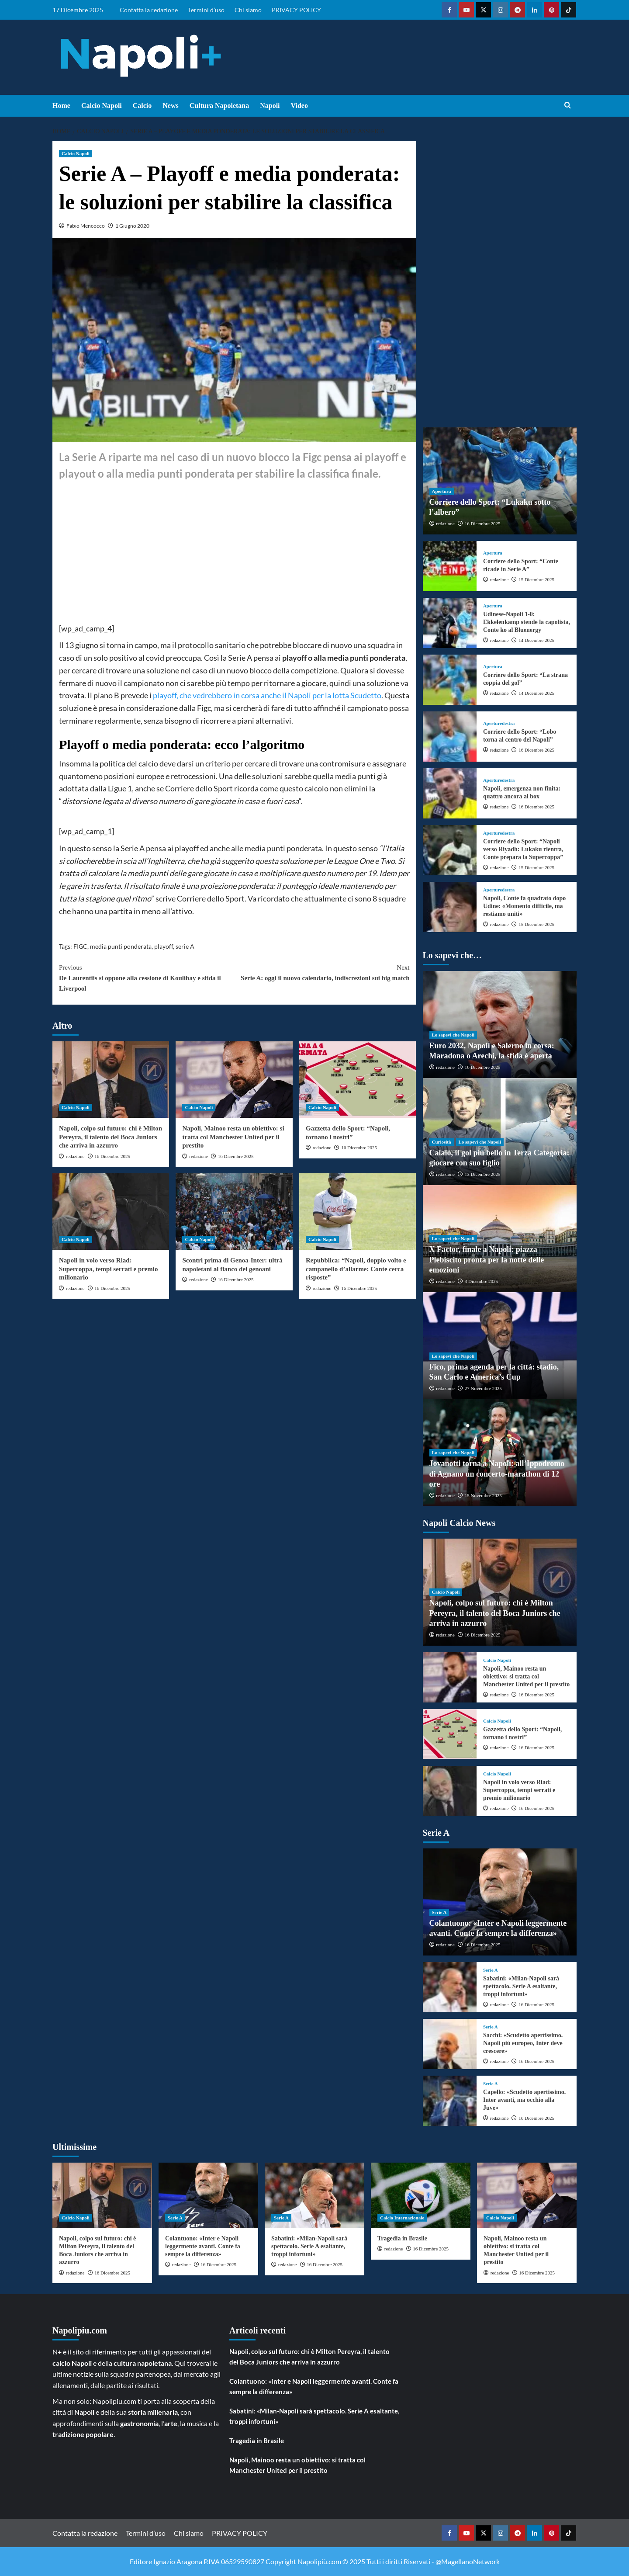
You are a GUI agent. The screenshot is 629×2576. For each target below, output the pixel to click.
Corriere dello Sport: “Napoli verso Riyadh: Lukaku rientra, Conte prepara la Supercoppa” (523, 849)
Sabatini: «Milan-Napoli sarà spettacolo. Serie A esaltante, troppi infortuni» (521, 1986)
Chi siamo (248, 10)
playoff (163, 946)
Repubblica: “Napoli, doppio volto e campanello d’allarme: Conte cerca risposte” (356, 1269)
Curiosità (441, 1141)
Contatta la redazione (149, 10)
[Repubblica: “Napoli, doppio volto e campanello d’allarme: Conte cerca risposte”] (357, 1211)
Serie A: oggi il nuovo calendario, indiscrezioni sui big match (321, 971)
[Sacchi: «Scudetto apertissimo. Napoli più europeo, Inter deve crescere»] (450, 2044)
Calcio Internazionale (402, 2217)
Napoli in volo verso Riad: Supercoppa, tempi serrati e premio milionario (108, 1269)
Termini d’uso (206, 10)
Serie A (439, 1912)
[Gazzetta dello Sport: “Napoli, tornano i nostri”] (357, 1079)
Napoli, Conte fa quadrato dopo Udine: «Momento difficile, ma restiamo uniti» (524, 906)
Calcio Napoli (101, 105)
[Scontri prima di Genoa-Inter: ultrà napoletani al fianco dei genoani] (234, 1211)
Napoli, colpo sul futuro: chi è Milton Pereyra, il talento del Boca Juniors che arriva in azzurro (110, 1137)
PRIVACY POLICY (296, 10)
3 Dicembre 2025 (481, 1281)
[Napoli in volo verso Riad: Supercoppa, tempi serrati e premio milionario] (110, 1211)
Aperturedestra (499, 723)
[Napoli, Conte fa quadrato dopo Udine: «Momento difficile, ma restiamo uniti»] (450, 907)
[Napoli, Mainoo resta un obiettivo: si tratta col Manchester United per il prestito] (234, 1079)
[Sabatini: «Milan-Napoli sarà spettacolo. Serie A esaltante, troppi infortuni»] (450, 1987)
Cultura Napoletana (219, 105)
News (170, 105)
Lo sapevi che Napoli (453, 1034)
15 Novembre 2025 (483, 1495)
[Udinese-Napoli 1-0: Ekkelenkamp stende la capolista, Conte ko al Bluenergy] (450, 623)
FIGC (80, 946)
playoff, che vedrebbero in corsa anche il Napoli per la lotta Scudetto (267, 695)
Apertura (441, 491)
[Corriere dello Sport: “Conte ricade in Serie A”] (450, 566)
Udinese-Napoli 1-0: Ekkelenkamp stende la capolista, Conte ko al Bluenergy (526, 622)
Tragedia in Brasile (402, 2238)
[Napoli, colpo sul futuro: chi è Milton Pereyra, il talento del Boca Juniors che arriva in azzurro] (110, 1079)
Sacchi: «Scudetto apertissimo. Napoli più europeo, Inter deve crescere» (523, 2043)
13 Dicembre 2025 (483, 1174)
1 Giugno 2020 (132, 225)
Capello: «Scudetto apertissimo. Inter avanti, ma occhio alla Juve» (524, 2100)
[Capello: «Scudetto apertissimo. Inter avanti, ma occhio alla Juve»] (450, 2101)
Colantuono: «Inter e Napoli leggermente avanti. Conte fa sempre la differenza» (202, 2246)
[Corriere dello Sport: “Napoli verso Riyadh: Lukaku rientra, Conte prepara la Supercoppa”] (450, 850)
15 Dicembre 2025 (536, 579)
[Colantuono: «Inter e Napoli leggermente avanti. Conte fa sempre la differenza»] (208, 2195)
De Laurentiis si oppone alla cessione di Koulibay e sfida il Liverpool (146, 977)
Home (61, 105)
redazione (75, 1156)
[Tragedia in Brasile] (420, 2195)
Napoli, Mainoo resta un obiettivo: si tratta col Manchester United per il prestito (233, 1137)
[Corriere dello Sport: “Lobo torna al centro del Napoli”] (450, 736)
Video (299, 105)
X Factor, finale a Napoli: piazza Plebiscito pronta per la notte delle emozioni (486, 1259)
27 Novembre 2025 (483, 1388)
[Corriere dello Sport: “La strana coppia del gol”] (450, 680)
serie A (185, 946)
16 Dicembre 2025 (112, 1156)
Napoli (270, 105)
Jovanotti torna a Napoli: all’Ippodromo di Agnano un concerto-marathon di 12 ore (497, 1473)
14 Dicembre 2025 (536, 640)
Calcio (142, 105)
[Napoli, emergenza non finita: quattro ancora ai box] (450, 793)
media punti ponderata (121, 946)
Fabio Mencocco (85, 225)
